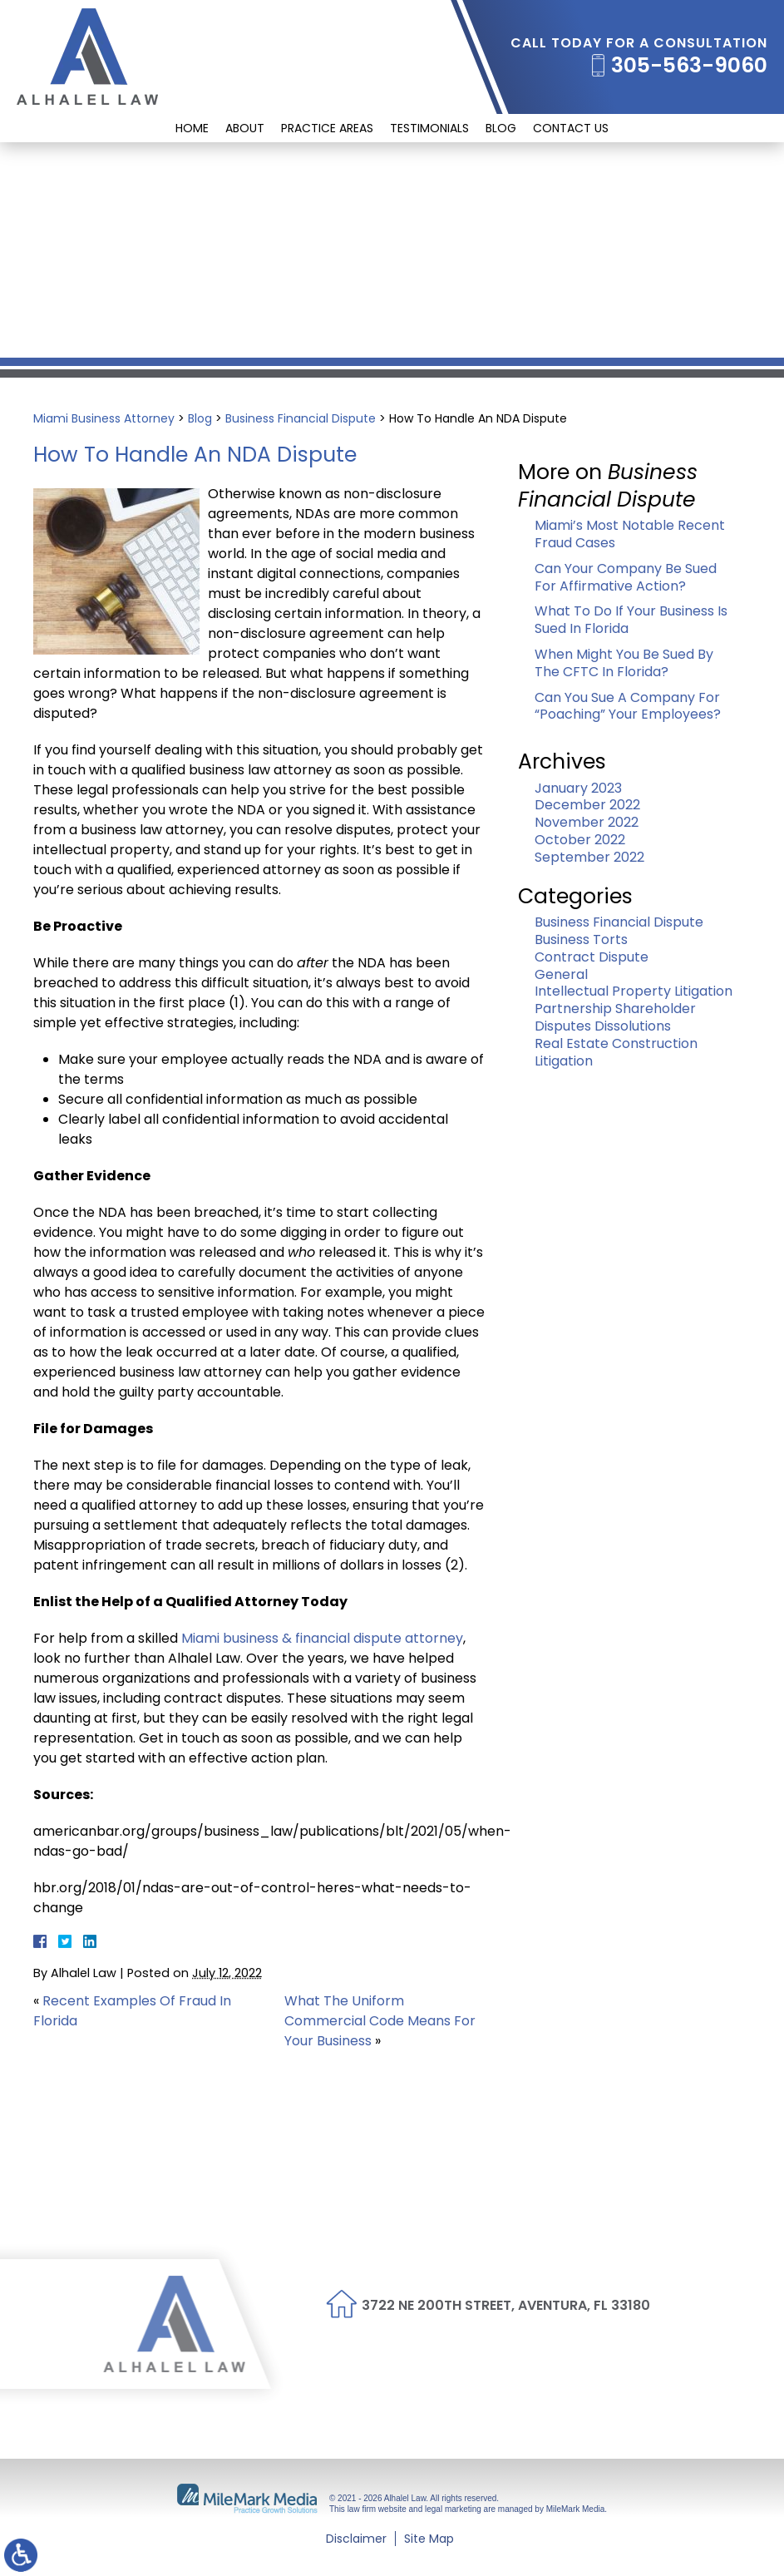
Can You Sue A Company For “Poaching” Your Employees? (628, 706)
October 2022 (580, 839)
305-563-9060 (689, 66)
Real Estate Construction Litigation (616, 1052)
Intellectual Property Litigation (633, 991)
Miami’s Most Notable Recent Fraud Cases (630, 534)
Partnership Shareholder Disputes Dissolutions (615, 1017)
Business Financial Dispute (300, 418)
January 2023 (578, 788)
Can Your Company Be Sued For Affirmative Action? (626, 577)
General (561, 974)
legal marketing (453, 2509)
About (244, 128)
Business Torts (581, 939)
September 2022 (589, 857)
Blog (501, 128)
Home (192, 128)
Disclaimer (356, 2538)
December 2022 (587, 804)
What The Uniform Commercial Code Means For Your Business (380, 2020)
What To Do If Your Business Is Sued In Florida (631, 619)
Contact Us (571, 128)
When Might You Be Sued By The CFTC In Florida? (624, 663)
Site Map (429, 2538)
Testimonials (429, 128)
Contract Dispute (591, 957)
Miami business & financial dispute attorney (322, 1638)
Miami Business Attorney (104, 418)
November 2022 (587, 822)
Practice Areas (327, 128)
